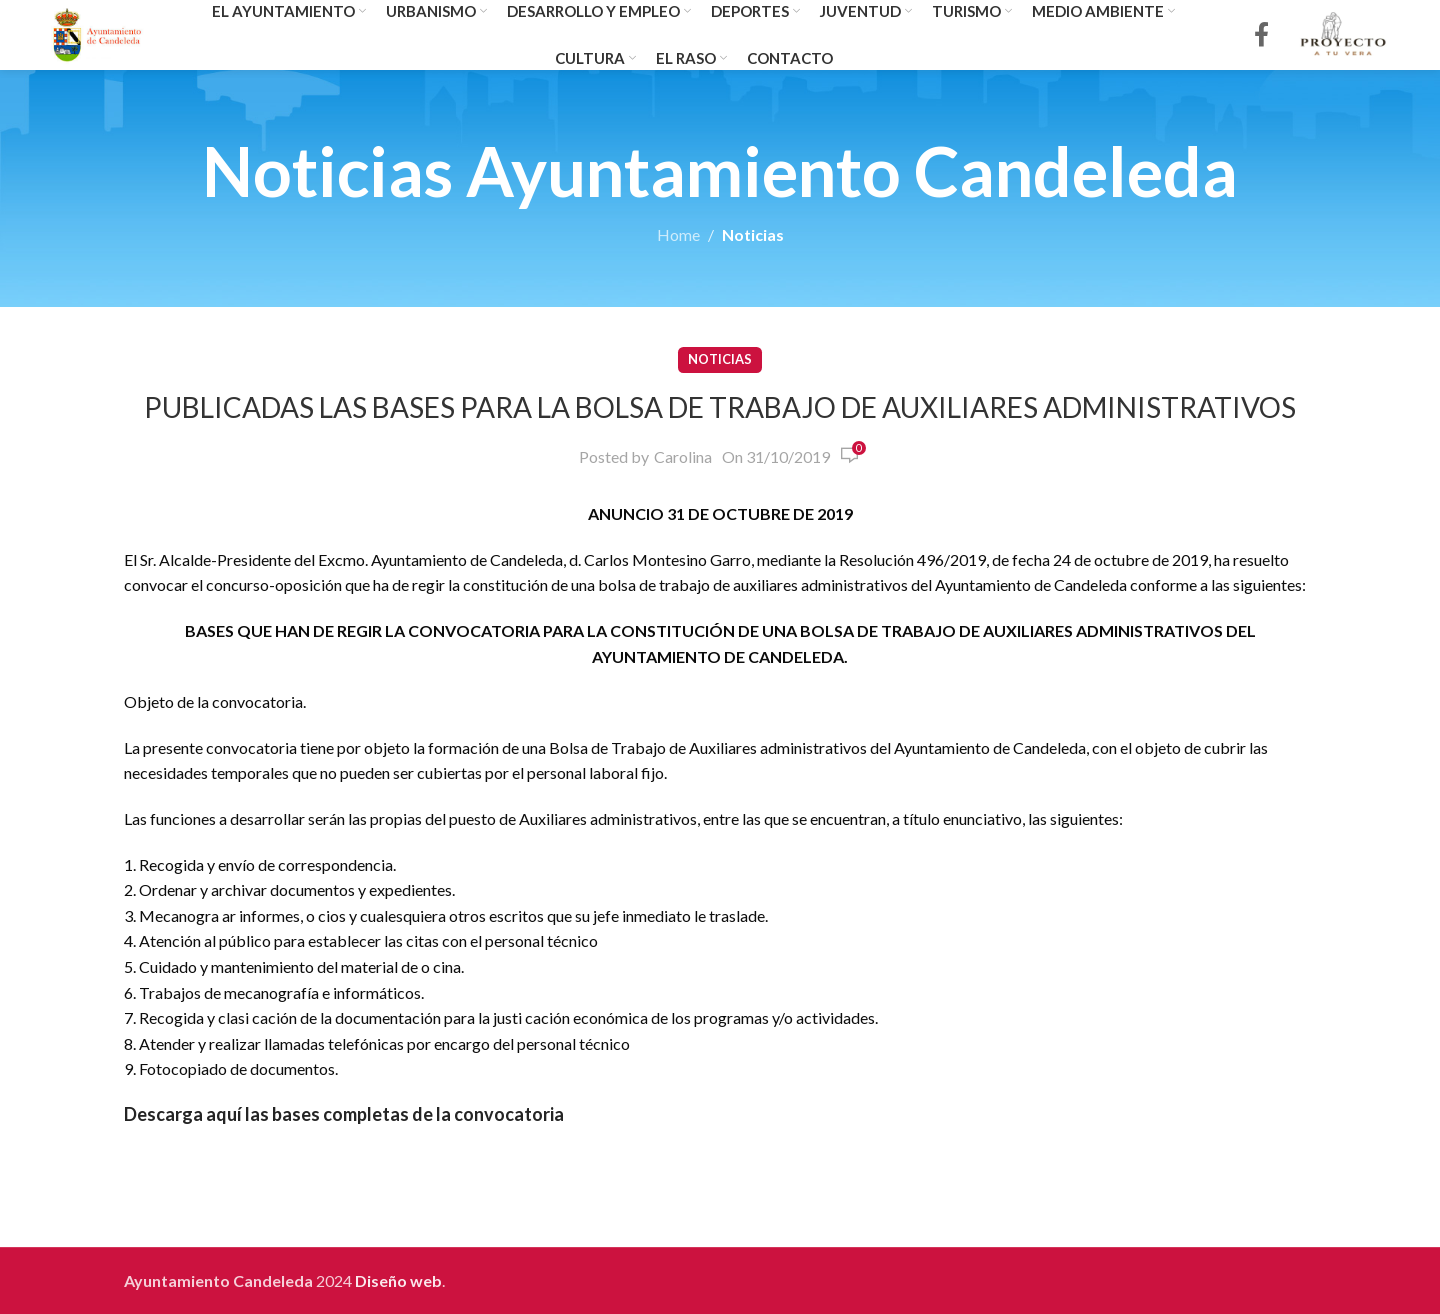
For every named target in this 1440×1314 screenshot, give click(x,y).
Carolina (683, 456)
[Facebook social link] (1261, 35)
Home (678, 234)
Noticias (753, 234)
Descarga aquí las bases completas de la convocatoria (344, 1114)
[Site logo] (97, 32)
